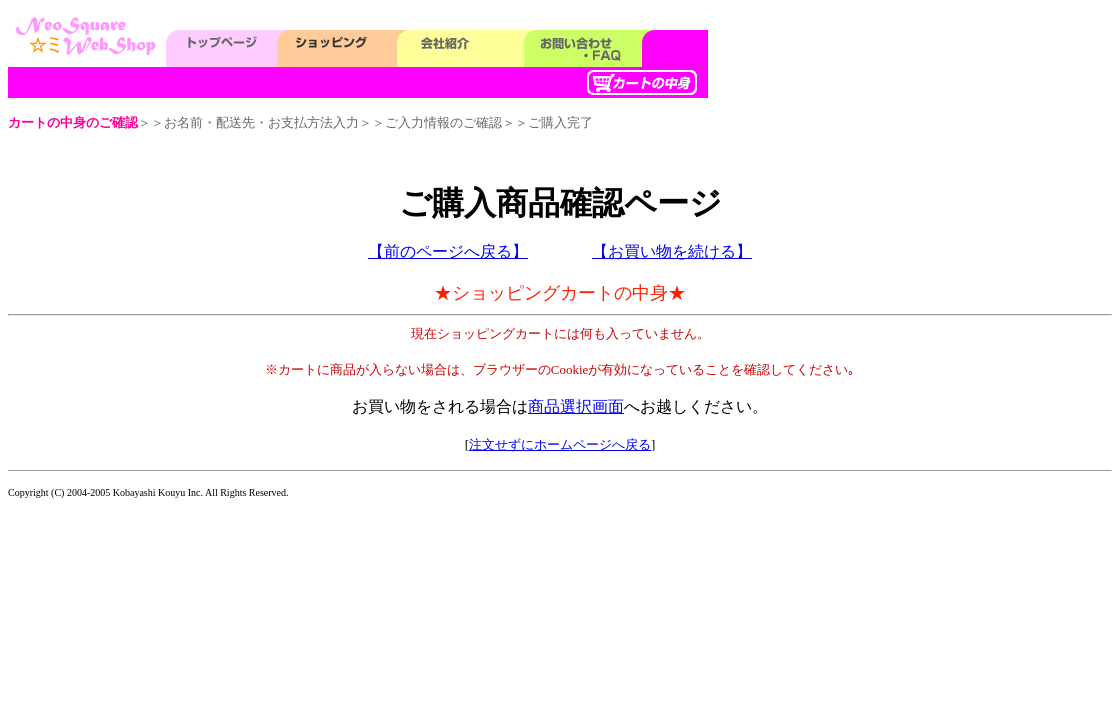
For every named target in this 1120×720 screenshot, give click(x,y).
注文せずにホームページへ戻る (560, 444)
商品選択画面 (576, 406)
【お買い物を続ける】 (672, 251)
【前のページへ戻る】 (448, 251)
